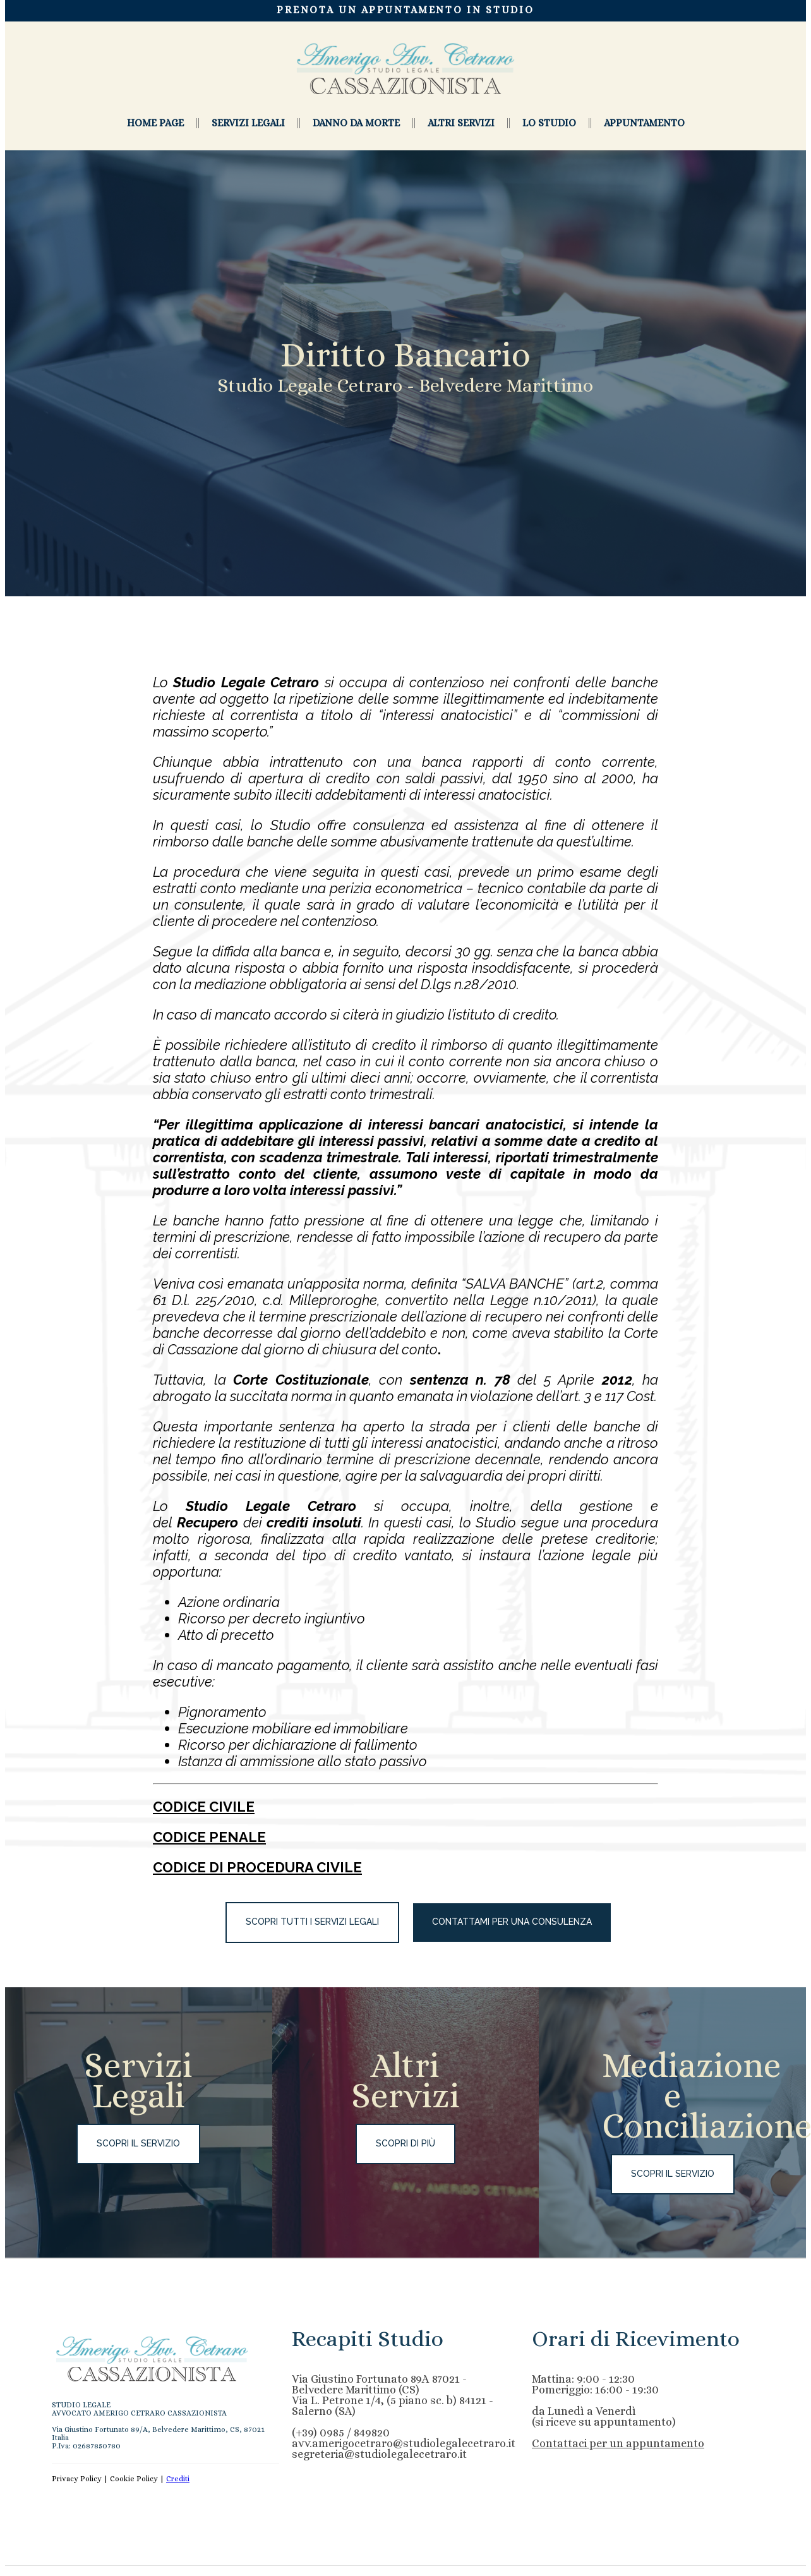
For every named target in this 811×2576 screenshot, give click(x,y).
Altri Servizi (461, 123)
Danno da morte (356, 123)
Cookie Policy (134, 2484)
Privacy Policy (77, 2484)
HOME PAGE (155, 123)
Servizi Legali (248, 123)
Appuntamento (644, 123)
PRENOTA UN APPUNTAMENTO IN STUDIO (405, 10)
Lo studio (549, 123)
